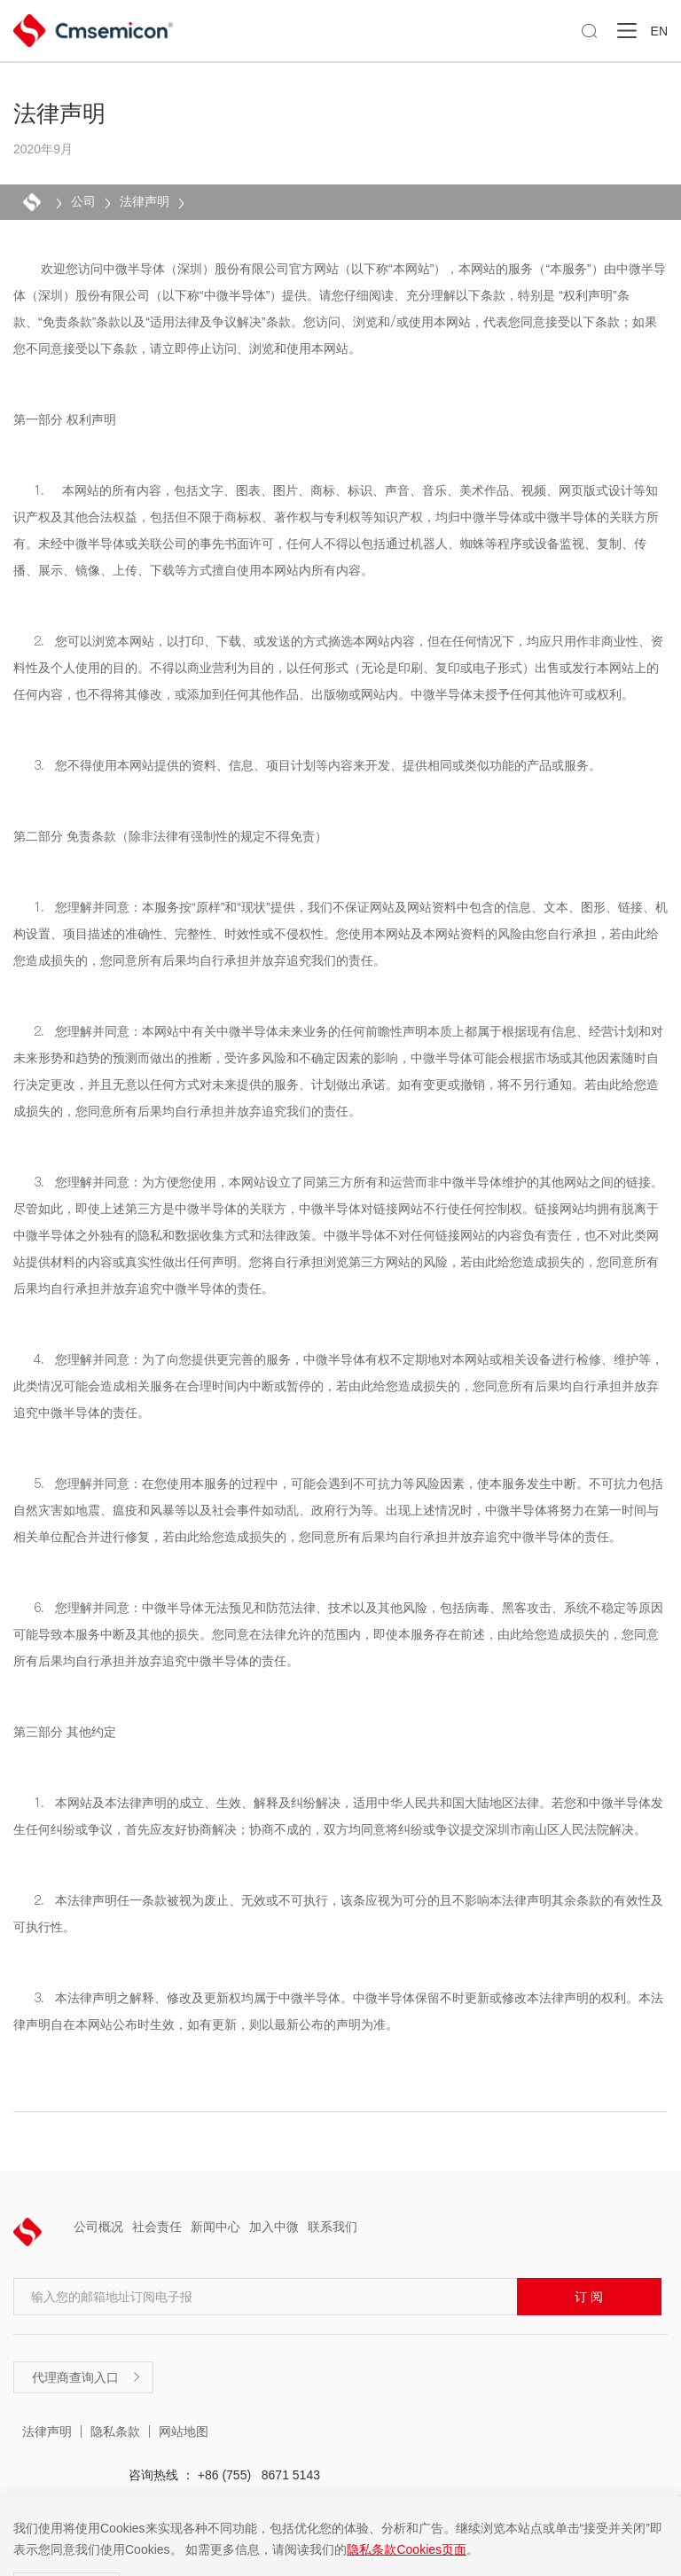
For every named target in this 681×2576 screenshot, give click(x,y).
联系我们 (332, 2226)
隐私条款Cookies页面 (406, 2549)
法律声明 (144, 201)
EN (659, 31)
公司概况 (98, 2226)
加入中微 (274, 2226)
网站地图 (183, 2431)
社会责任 (157, 2226)
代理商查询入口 (87, 2377)
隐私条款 (115, 2431)
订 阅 (589, 2297)
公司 (83, 201)
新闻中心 (215, 2226)
